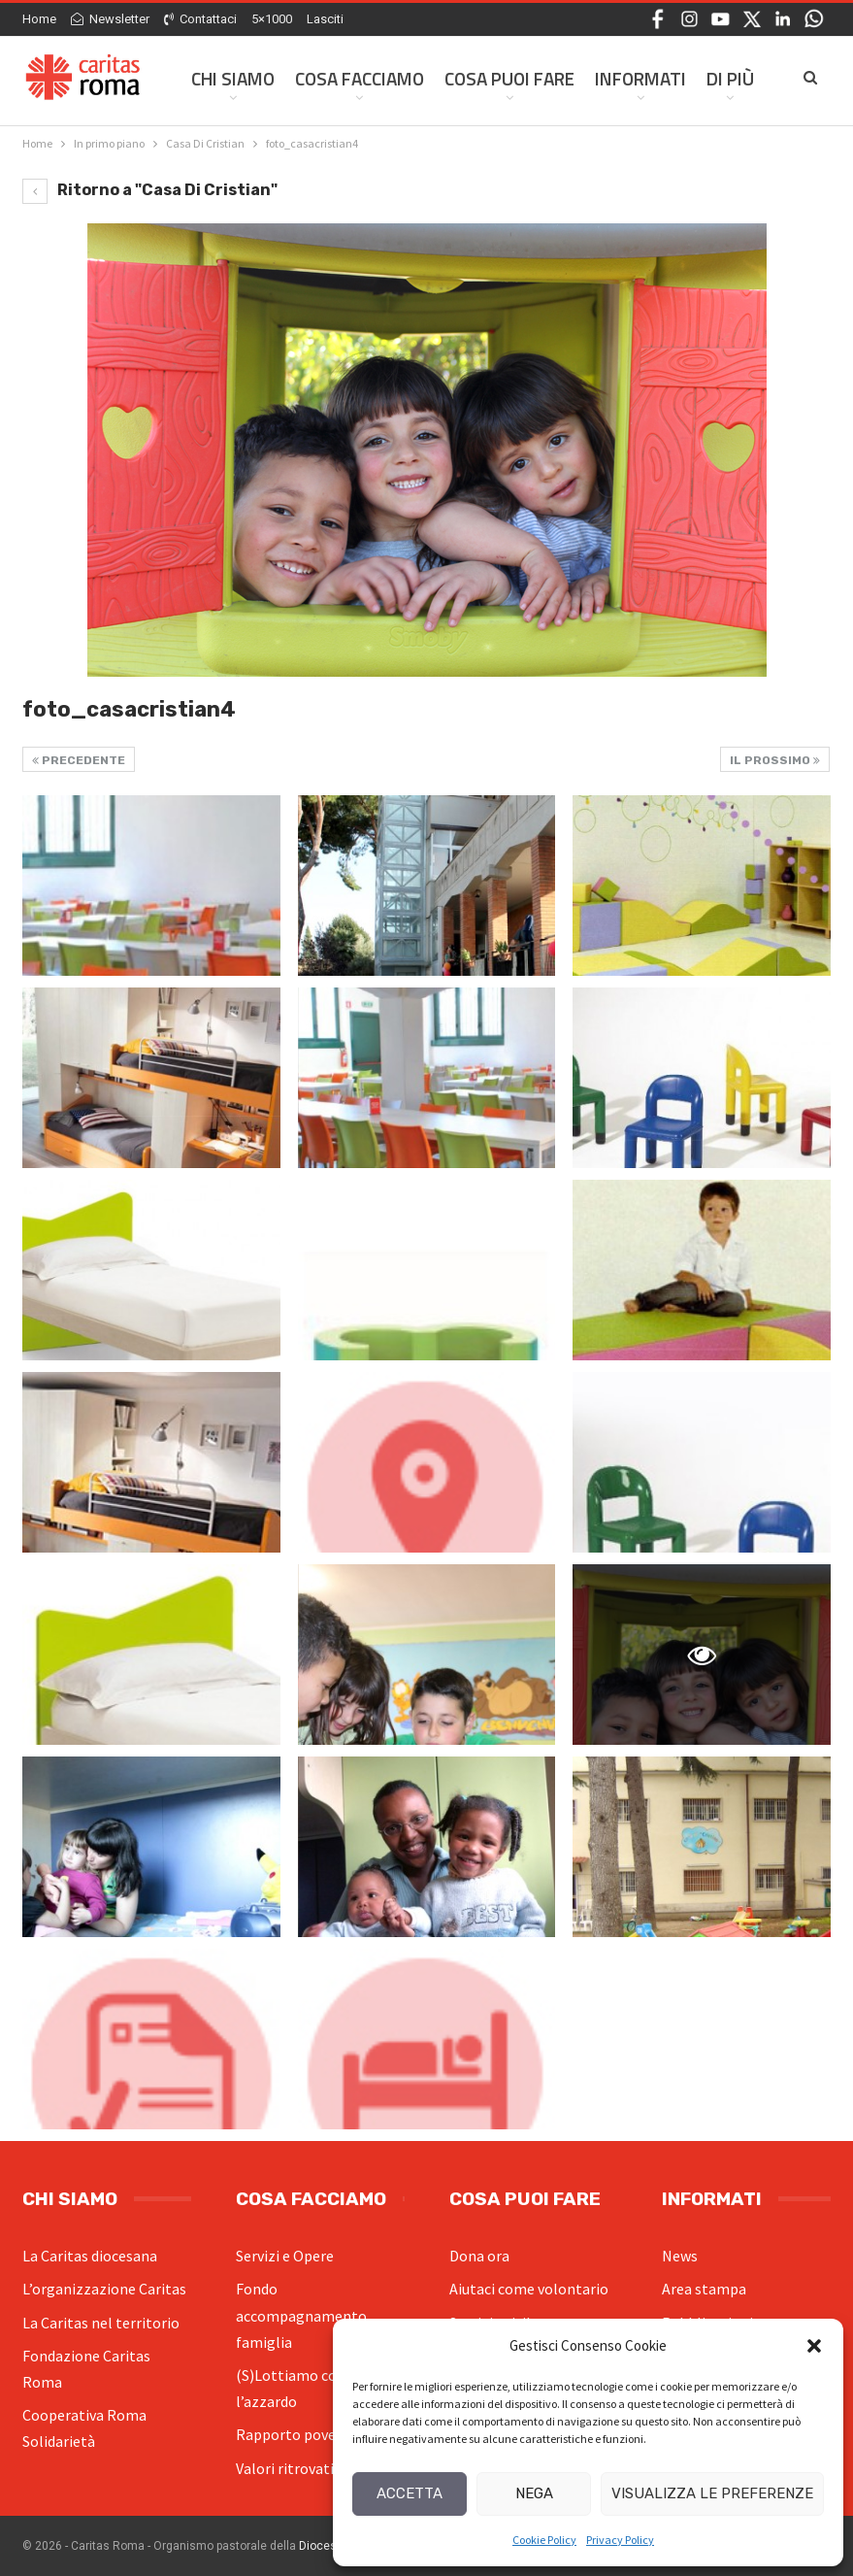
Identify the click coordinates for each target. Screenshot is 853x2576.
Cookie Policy (544, 2539)
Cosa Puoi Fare (509, 78)
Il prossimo (775, 760)
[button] (814, 2346)
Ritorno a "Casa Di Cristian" (150, 190)
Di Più (730, 78)
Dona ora (479, 2255)
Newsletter (110, 19)
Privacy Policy (620, 2539)
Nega (534, 2493)
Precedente (78, 760)
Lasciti (325, 19)
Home (39, 19)
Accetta (410, 2493)
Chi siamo (233, 78)
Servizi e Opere (285, 2255)
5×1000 (271, 19)
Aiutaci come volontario (528, 2288)
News (680, 2255)
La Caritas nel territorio (101, 2322)
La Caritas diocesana (89, 2255)
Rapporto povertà (296, 2434)
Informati (640, 78)
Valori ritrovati (285, 2468)
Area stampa (704, 2288)
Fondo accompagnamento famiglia (301, 2315)
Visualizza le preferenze (712, 2493)
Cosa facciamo (359, 78)
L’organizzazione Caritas (104, 2288)
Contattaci (200, 19)
